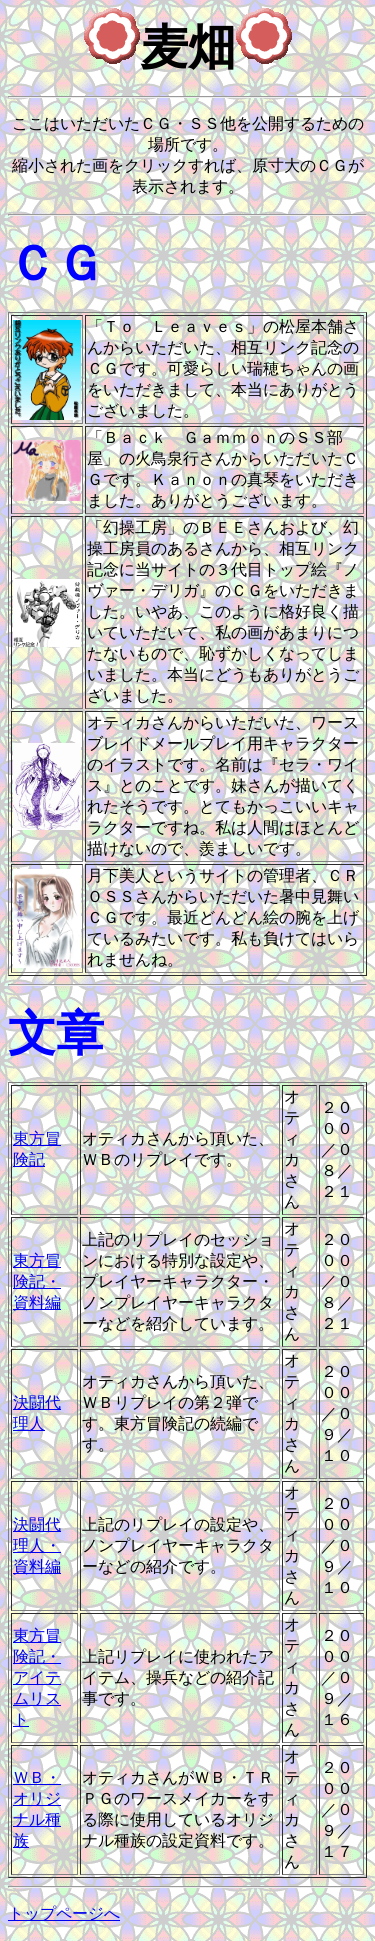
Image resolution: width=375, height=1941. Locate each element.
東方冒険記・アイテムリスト (37, 1677)
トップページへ (64, 1913)
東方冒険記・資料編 (37, 1281)
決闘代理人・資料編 (37, 1545)
